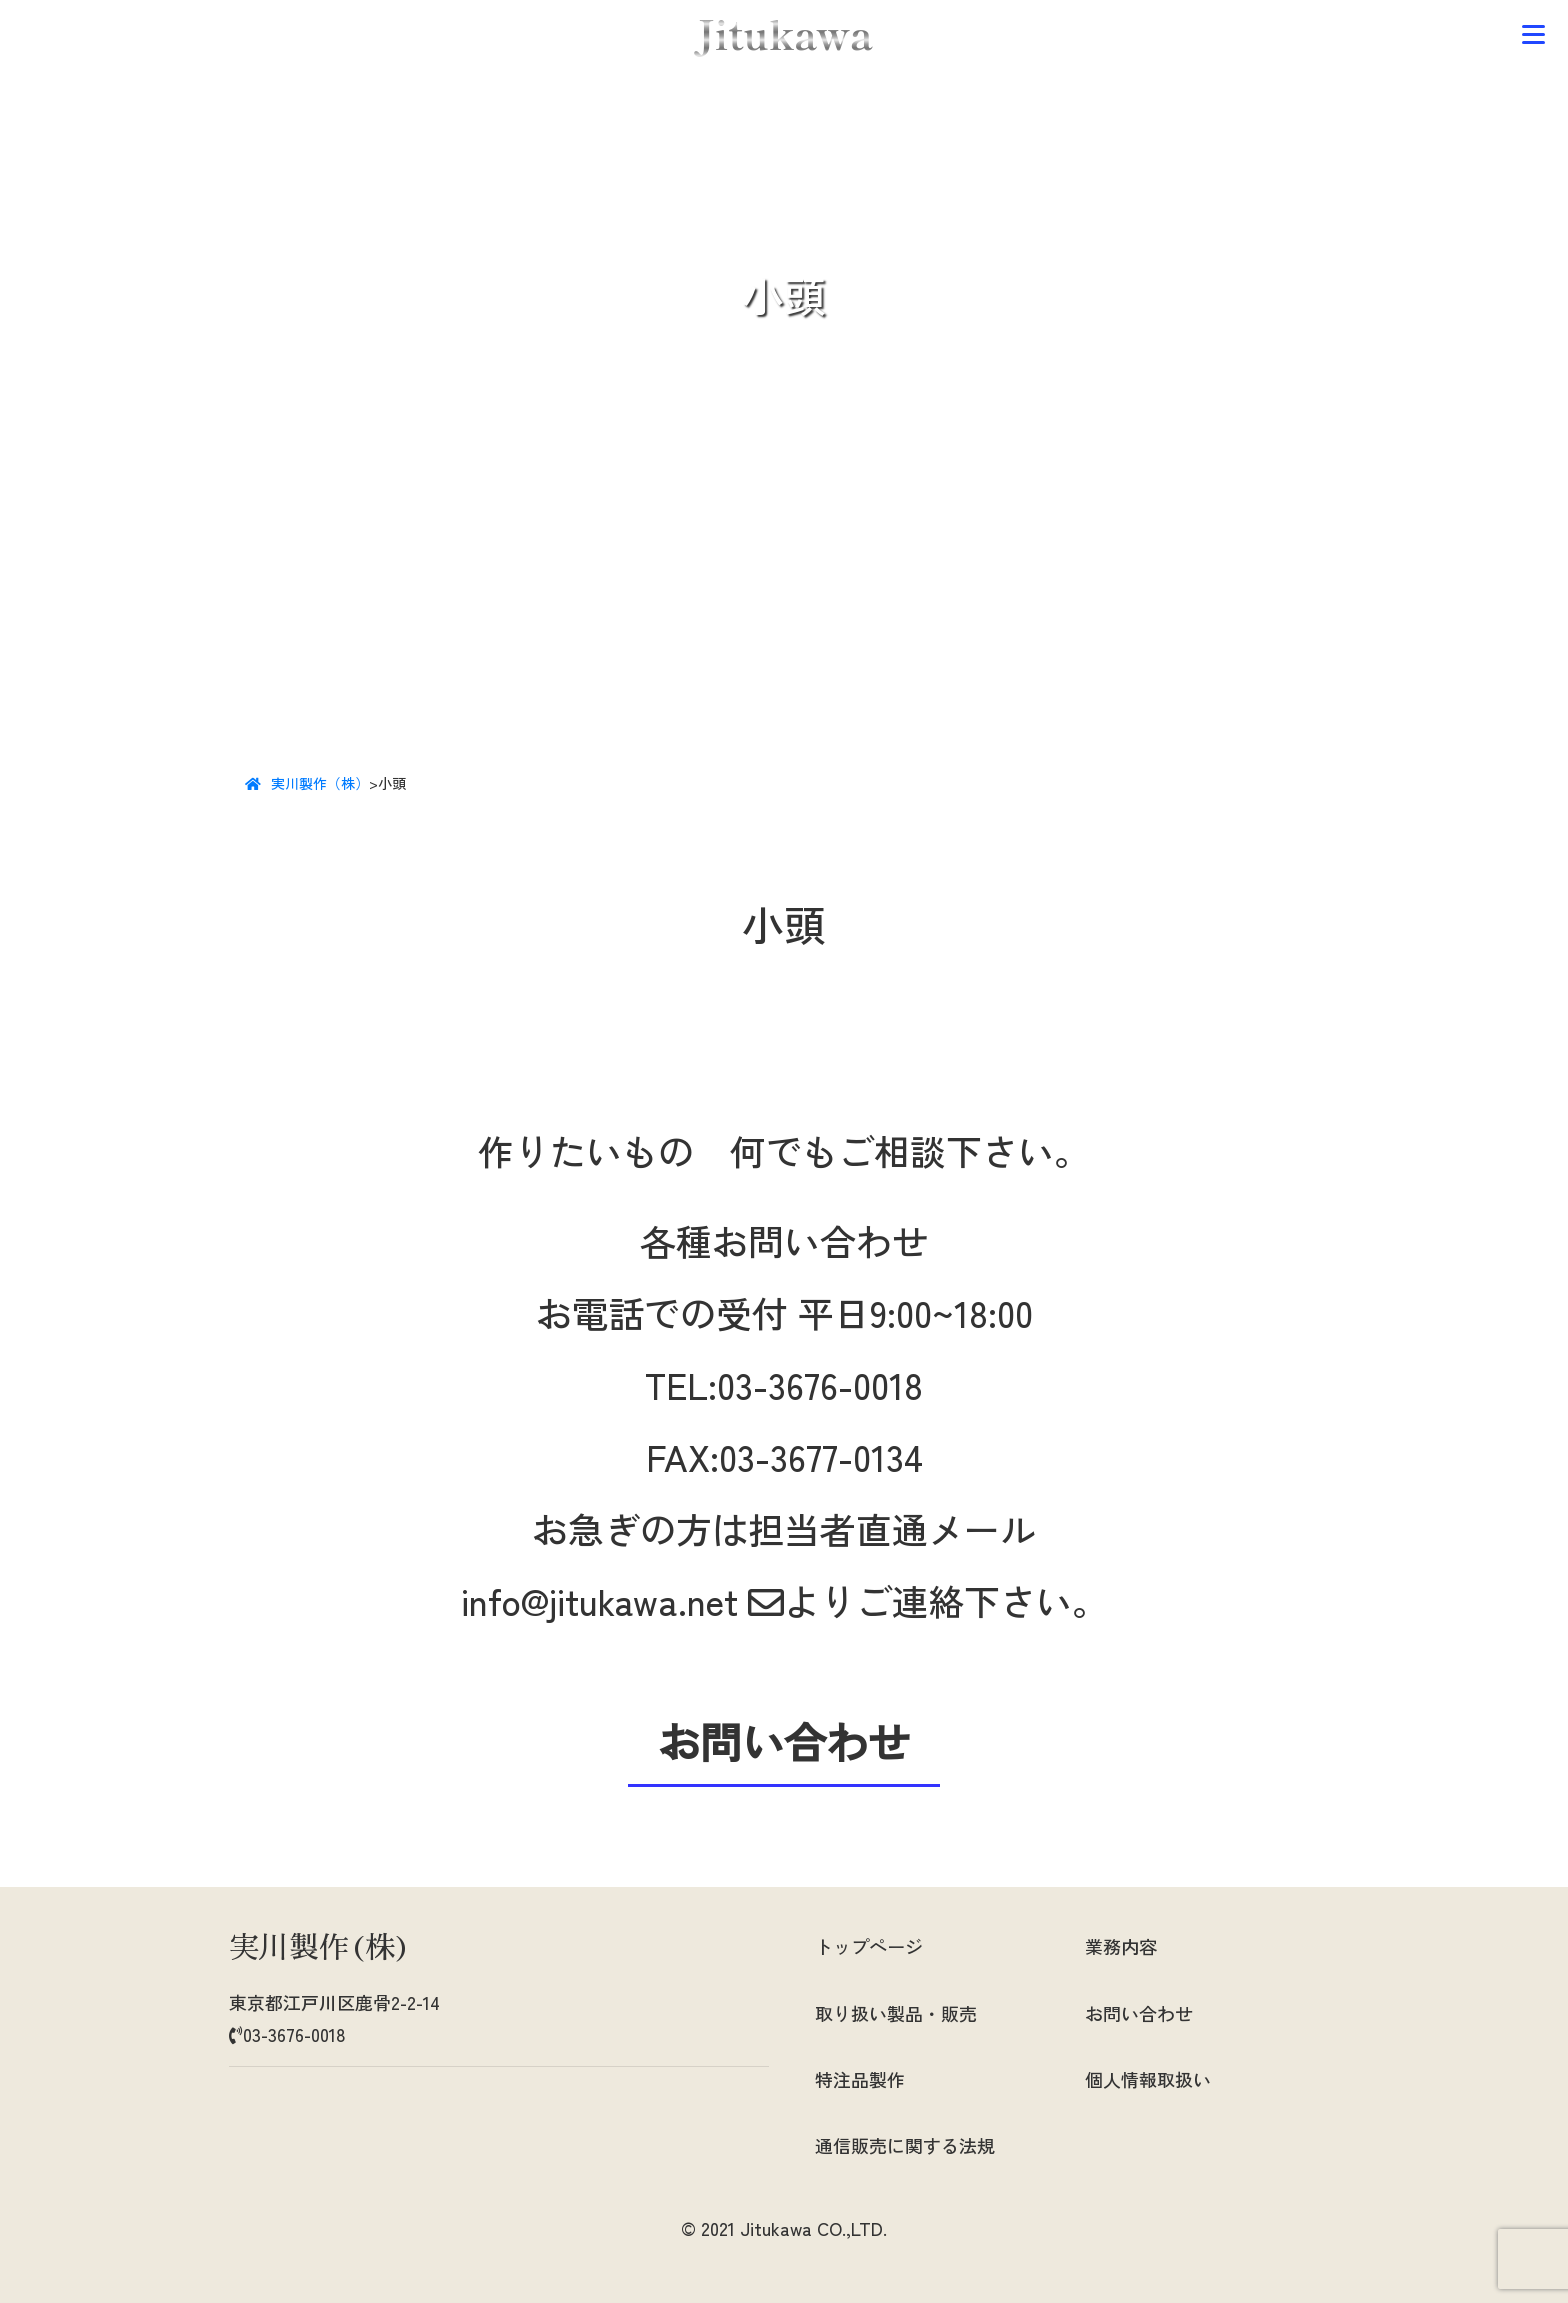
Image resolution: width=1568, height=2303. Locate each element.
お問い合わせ (1139, 2013)
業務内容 (1121, 1946)
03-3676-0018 (820, 1384)
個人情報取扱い (1148, 2079)
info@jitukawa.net (622, 1600)
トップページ (869, 1946)
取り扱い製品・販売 (896, 2013)
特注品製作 (860, 2079)
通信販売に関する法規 (905, 2145)
